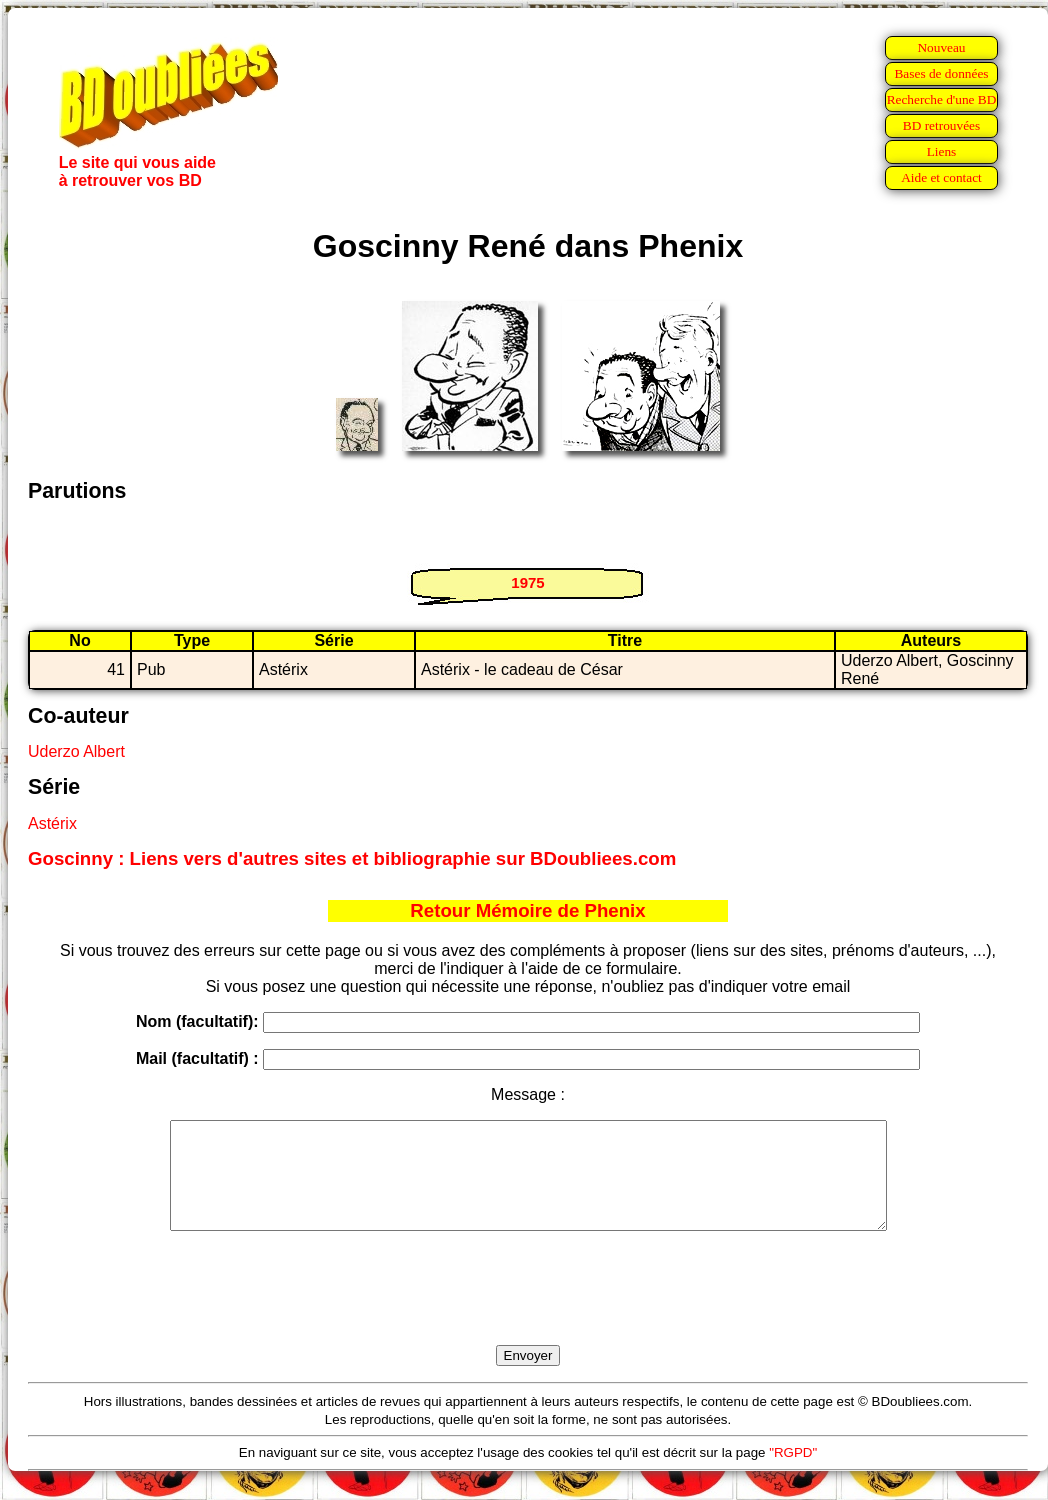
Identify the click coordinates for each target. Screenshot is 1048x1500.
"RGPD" (793, 1473)
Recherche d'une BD (942, 99)
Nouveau (941, 47)
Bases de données (941, 73)
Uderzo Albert (76, 751)
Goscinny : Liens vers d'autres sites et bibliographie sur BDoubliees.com (352, 858)
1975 (527, 582)
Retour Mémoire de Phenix (527, 910)
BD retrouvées (941, 125)
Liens (942, 151)
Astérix (52, 823)
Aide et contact (941, 177)
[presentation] (528, 1311)
